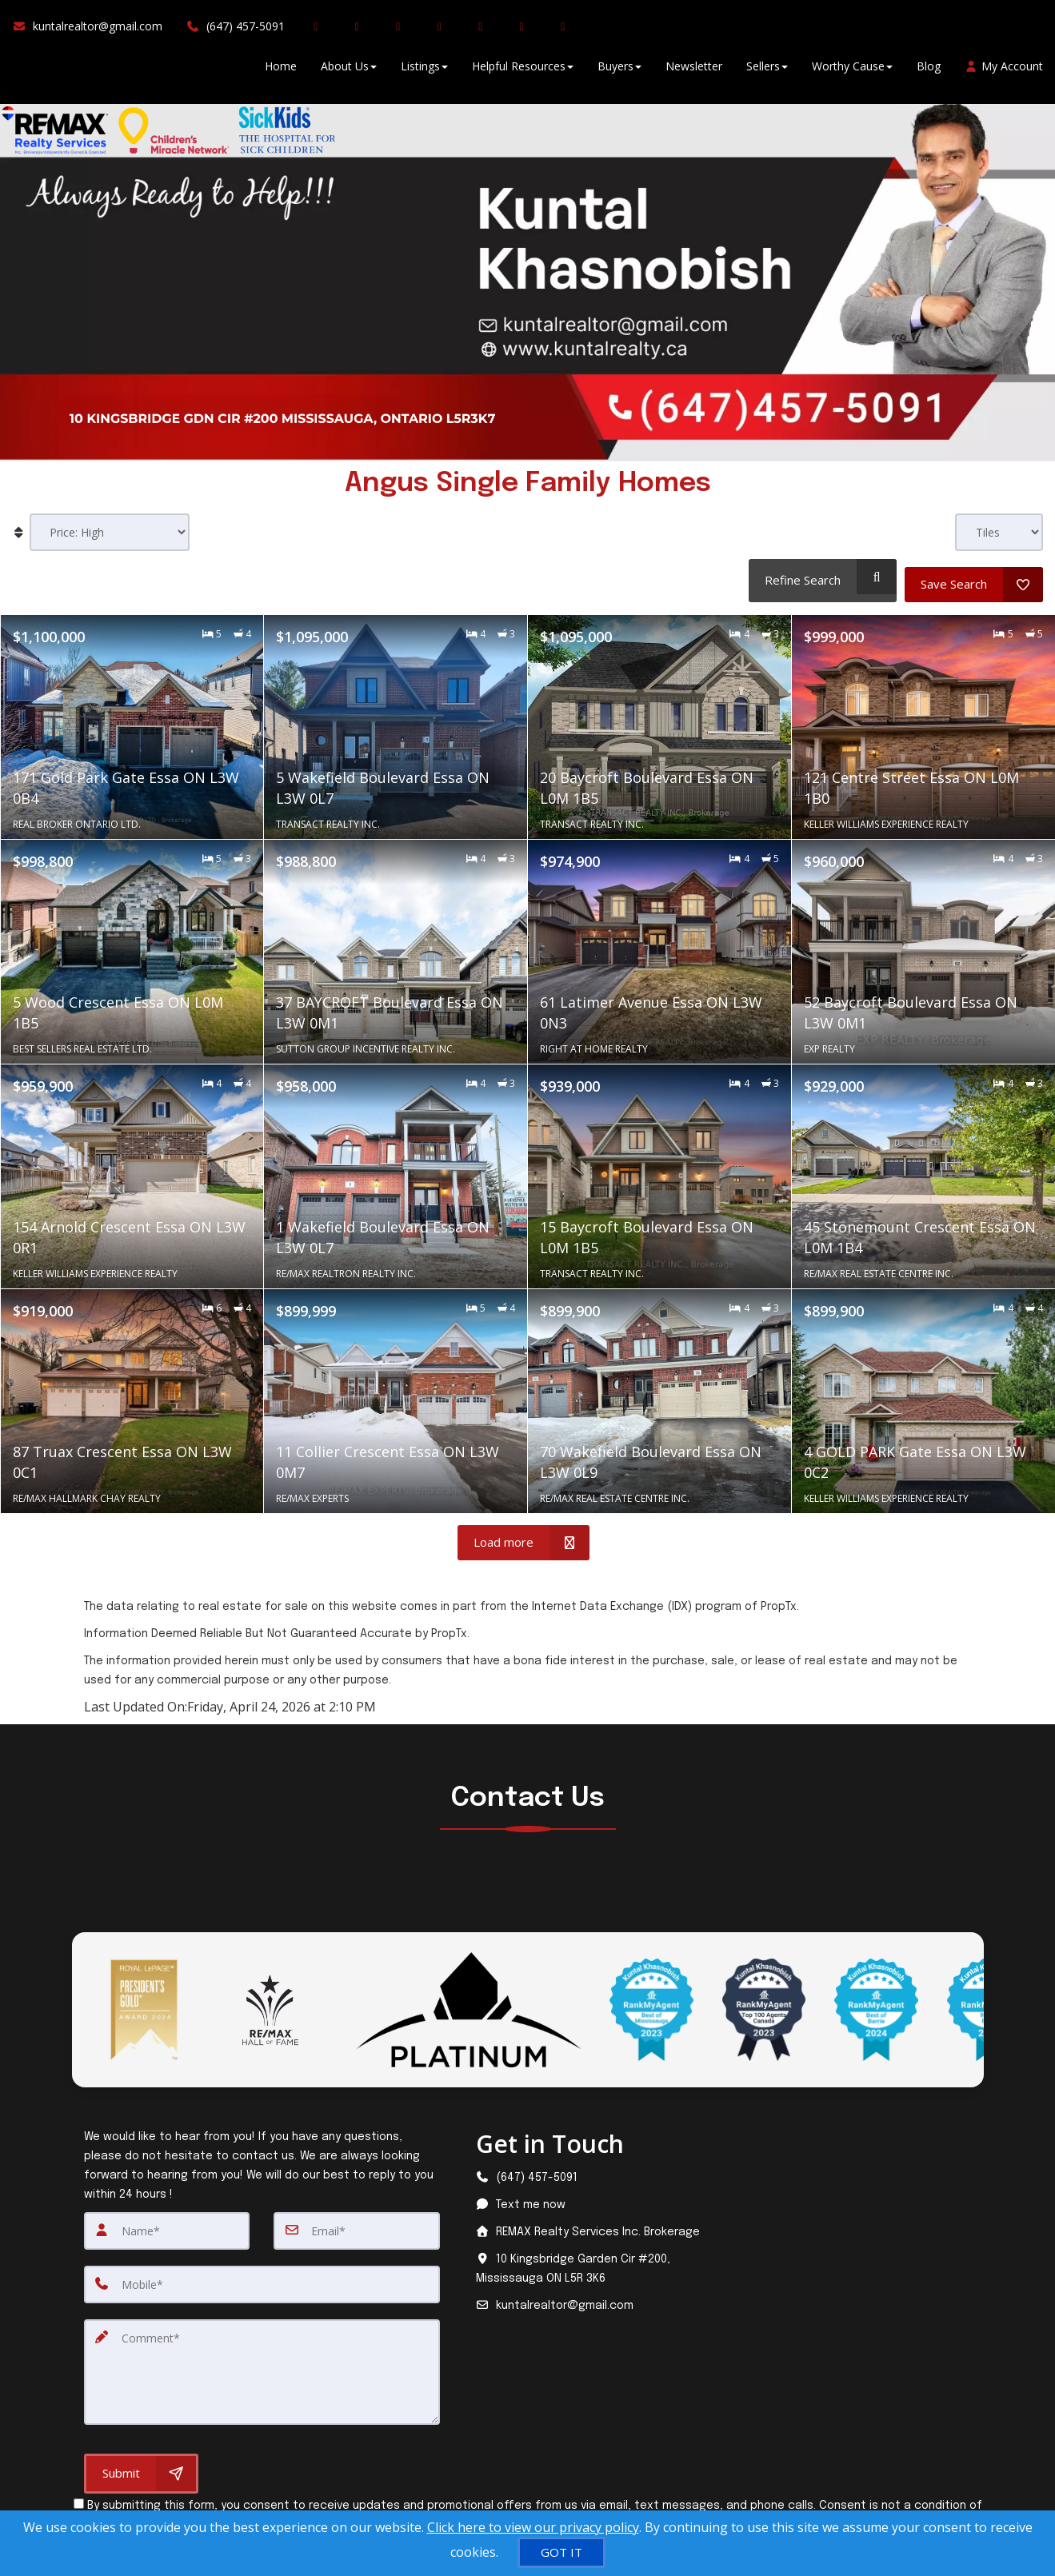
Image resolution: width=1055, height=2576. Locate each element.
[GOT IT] (561, 2552)
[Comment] (262, 2360)
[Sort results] (110, 532)
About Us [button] (349, 71)
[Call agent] (236, 32)
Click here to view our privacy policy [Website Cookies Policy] (533, 2527)
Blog (929, 71)
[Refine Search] (819, 576)
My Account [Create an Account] (1004, 71)
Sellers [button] (767, 71)
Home (281, 71)
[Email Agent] (93, 32)
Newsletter (693, 71)
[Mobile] (262, 2276)
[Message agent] (591, 2197)
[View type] (999, 532)
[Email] (357, 2223)
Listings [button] (424, 71)
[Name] (167, 2223)
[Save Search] (974, 576)
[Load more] (523, 1535)
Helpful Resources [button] (522, 71)
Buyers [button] (619, 71)
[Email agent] (591, 2298)
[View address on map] (591, 2262)
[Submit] (141, 2460)
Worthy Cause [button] (852, 71)
